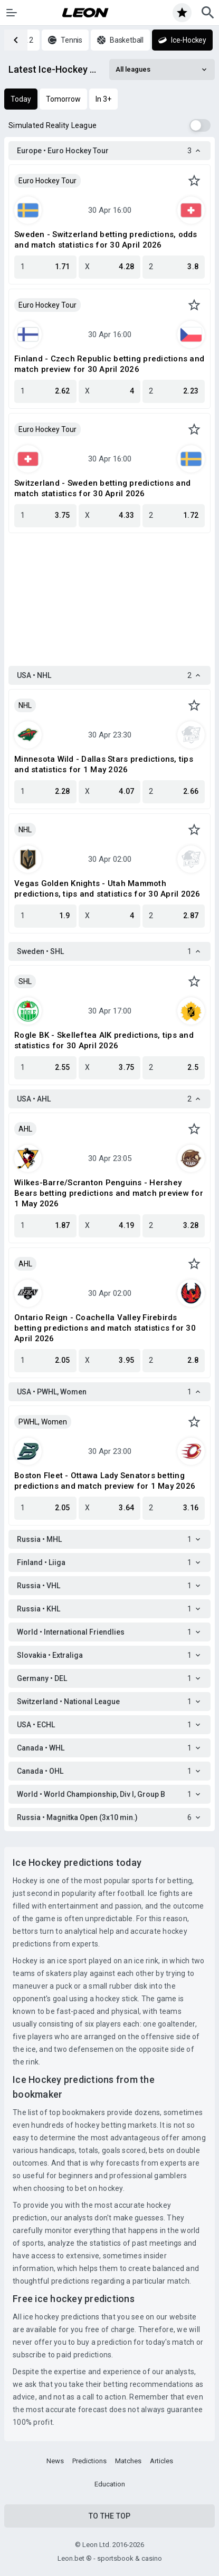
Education (109, 2484)
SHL (25, 981)
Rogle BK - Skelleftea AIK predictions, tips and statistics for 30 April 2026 (104, 1040)
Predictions (89, 2461)
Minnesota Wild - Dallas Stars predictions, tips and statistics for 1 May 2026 (103, 764)
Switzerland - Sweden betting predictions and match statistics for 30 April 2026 (102, 488)
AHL (25, 1129)
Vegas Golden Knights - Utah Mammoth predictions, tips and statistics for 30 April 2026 (107, 889)
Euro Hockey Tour (47, 180)
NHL (25, 705)
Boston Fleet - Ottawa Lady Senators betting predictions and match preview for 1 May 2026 (104, 1481)
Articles (161, 2461)
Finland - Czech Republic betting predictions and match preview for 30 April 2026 (109, 364)
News (55, 2461)
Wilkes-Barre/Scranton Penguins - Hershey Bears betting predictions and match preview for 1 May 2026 (108, 1193)
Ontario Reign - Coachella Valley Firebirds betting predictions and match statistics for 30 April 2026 (105, 1328)
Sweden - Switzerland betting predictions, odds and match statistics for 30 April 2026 (105, 240)
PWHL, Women (42, 1422)
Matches (128, 2461)
